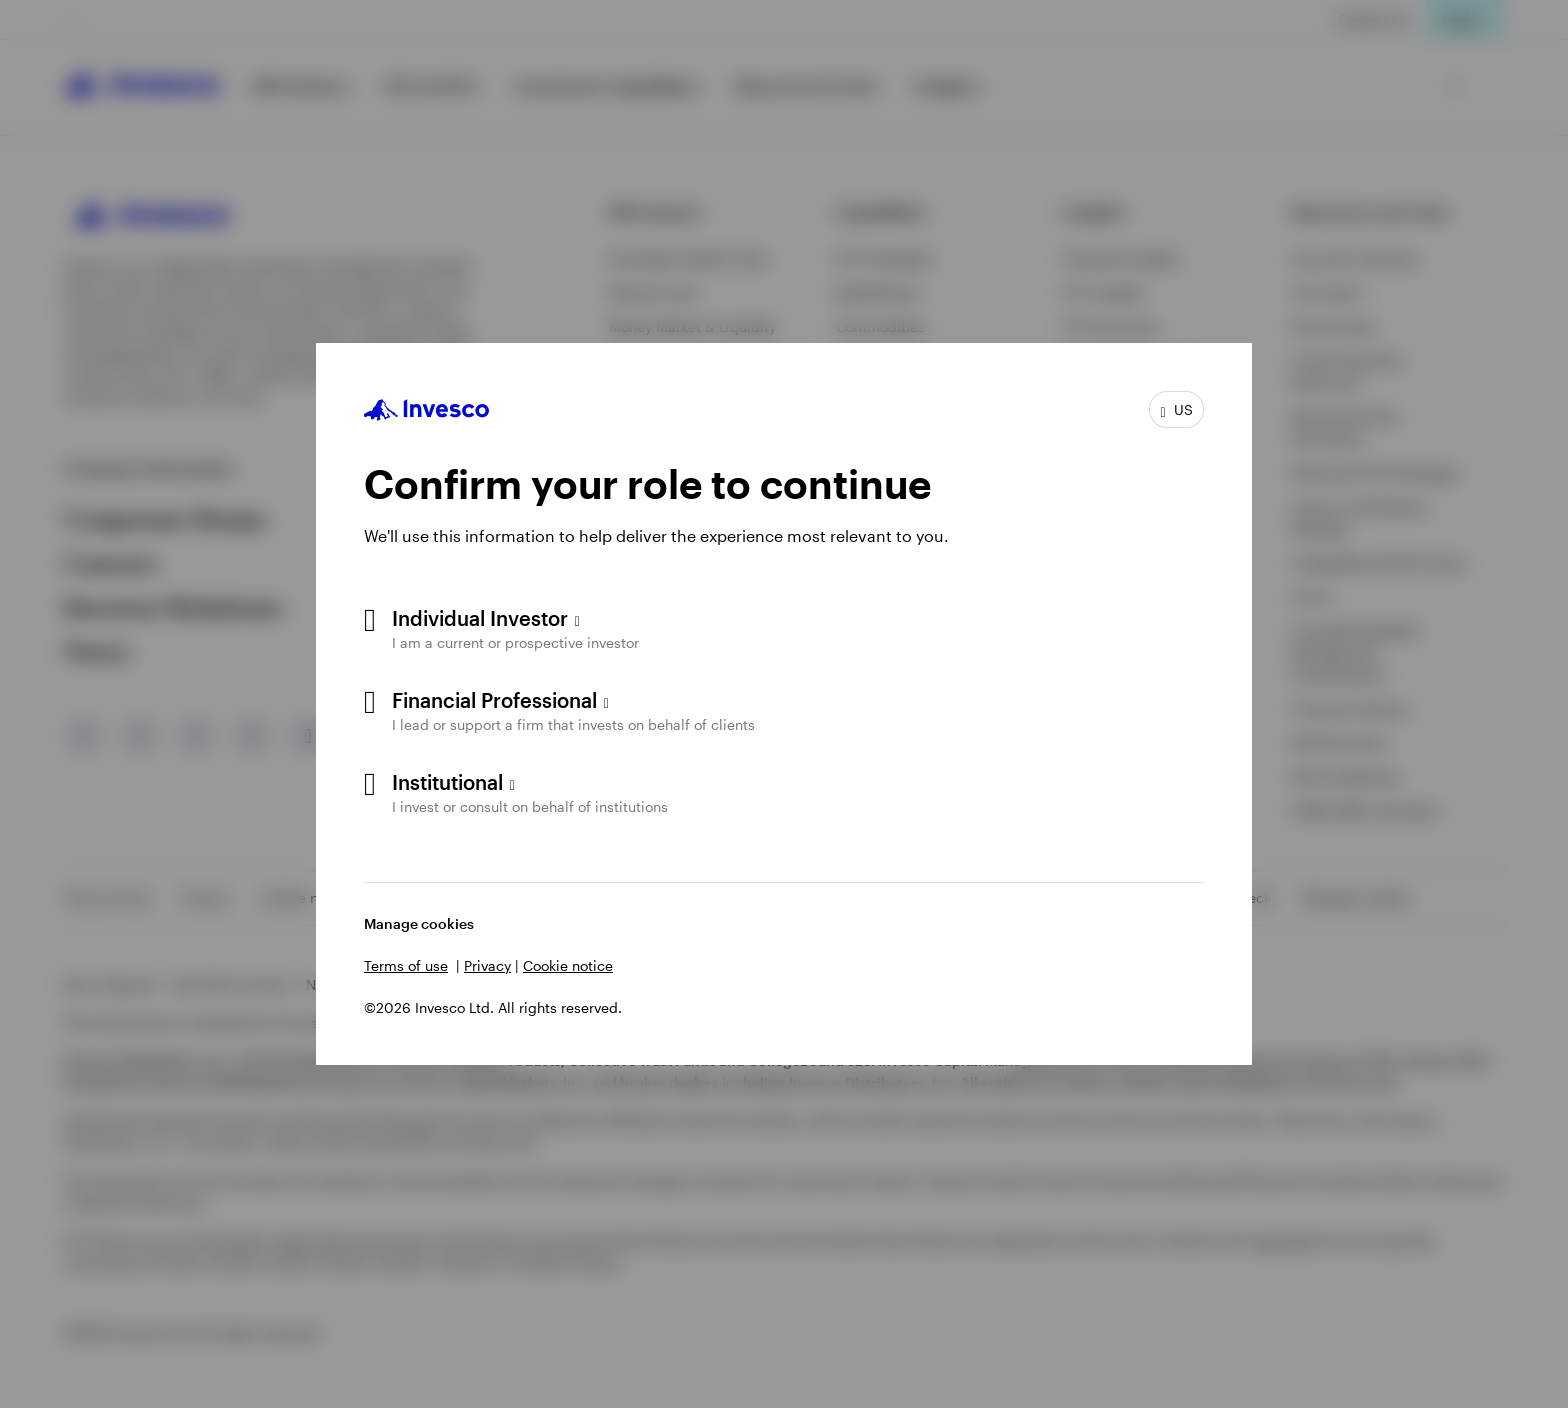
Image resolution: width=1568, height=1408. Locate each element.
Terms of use (406, 965)
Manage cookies (419, 923)
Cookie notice (568, 965)
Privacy (487, 965)
